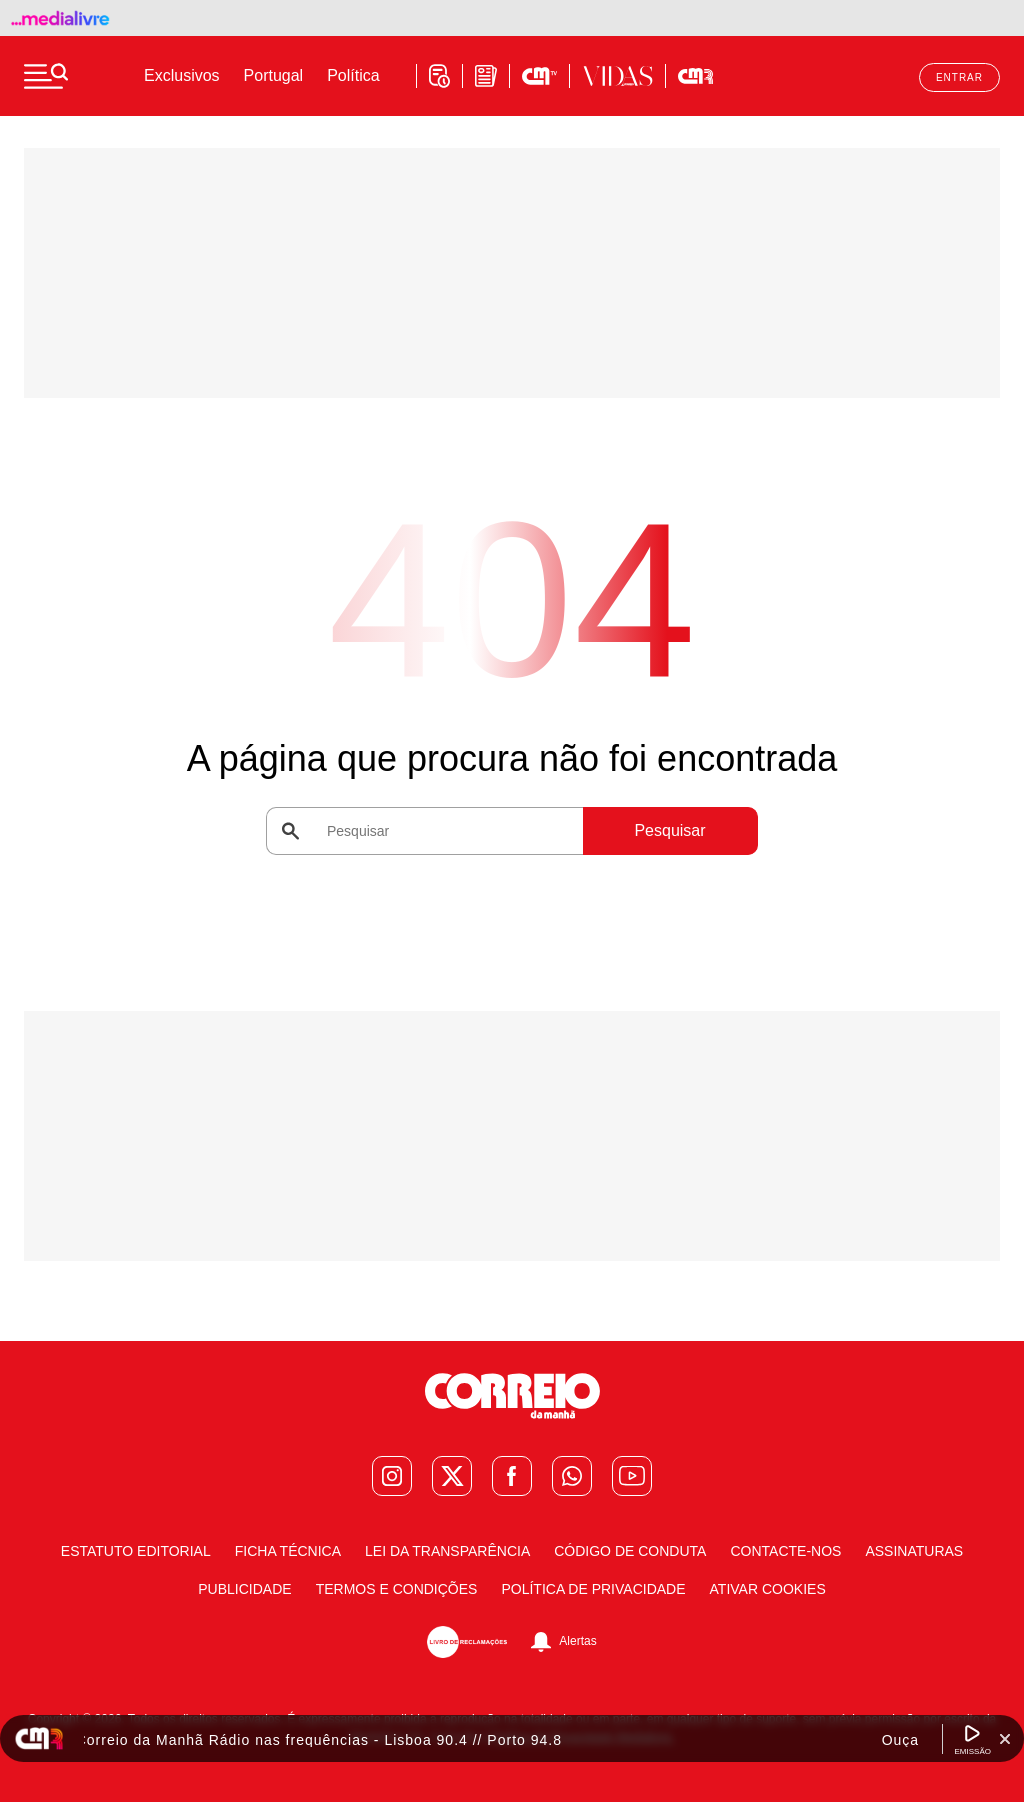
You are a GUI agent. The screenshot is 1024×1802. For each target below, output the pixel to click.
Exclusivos (182, 75)
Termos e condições (397, 1589)
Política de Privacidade (593, 1589)
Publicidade (244, 1589)
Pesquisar (669, 830)
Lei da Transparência (447, 1551)
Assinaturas (914, 1551)
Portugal (274, 75)
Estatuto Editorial (136, 1551)
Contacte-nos (785, 1551)
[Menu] (46, 76)
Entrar (959, 77)
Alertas (577, 1641)
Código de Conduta (630, 1551)
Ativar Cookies (768, 1589)
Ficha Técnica (288, 1551)
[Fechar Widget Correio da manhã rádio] (1005, 1739)
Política (353, 75)
